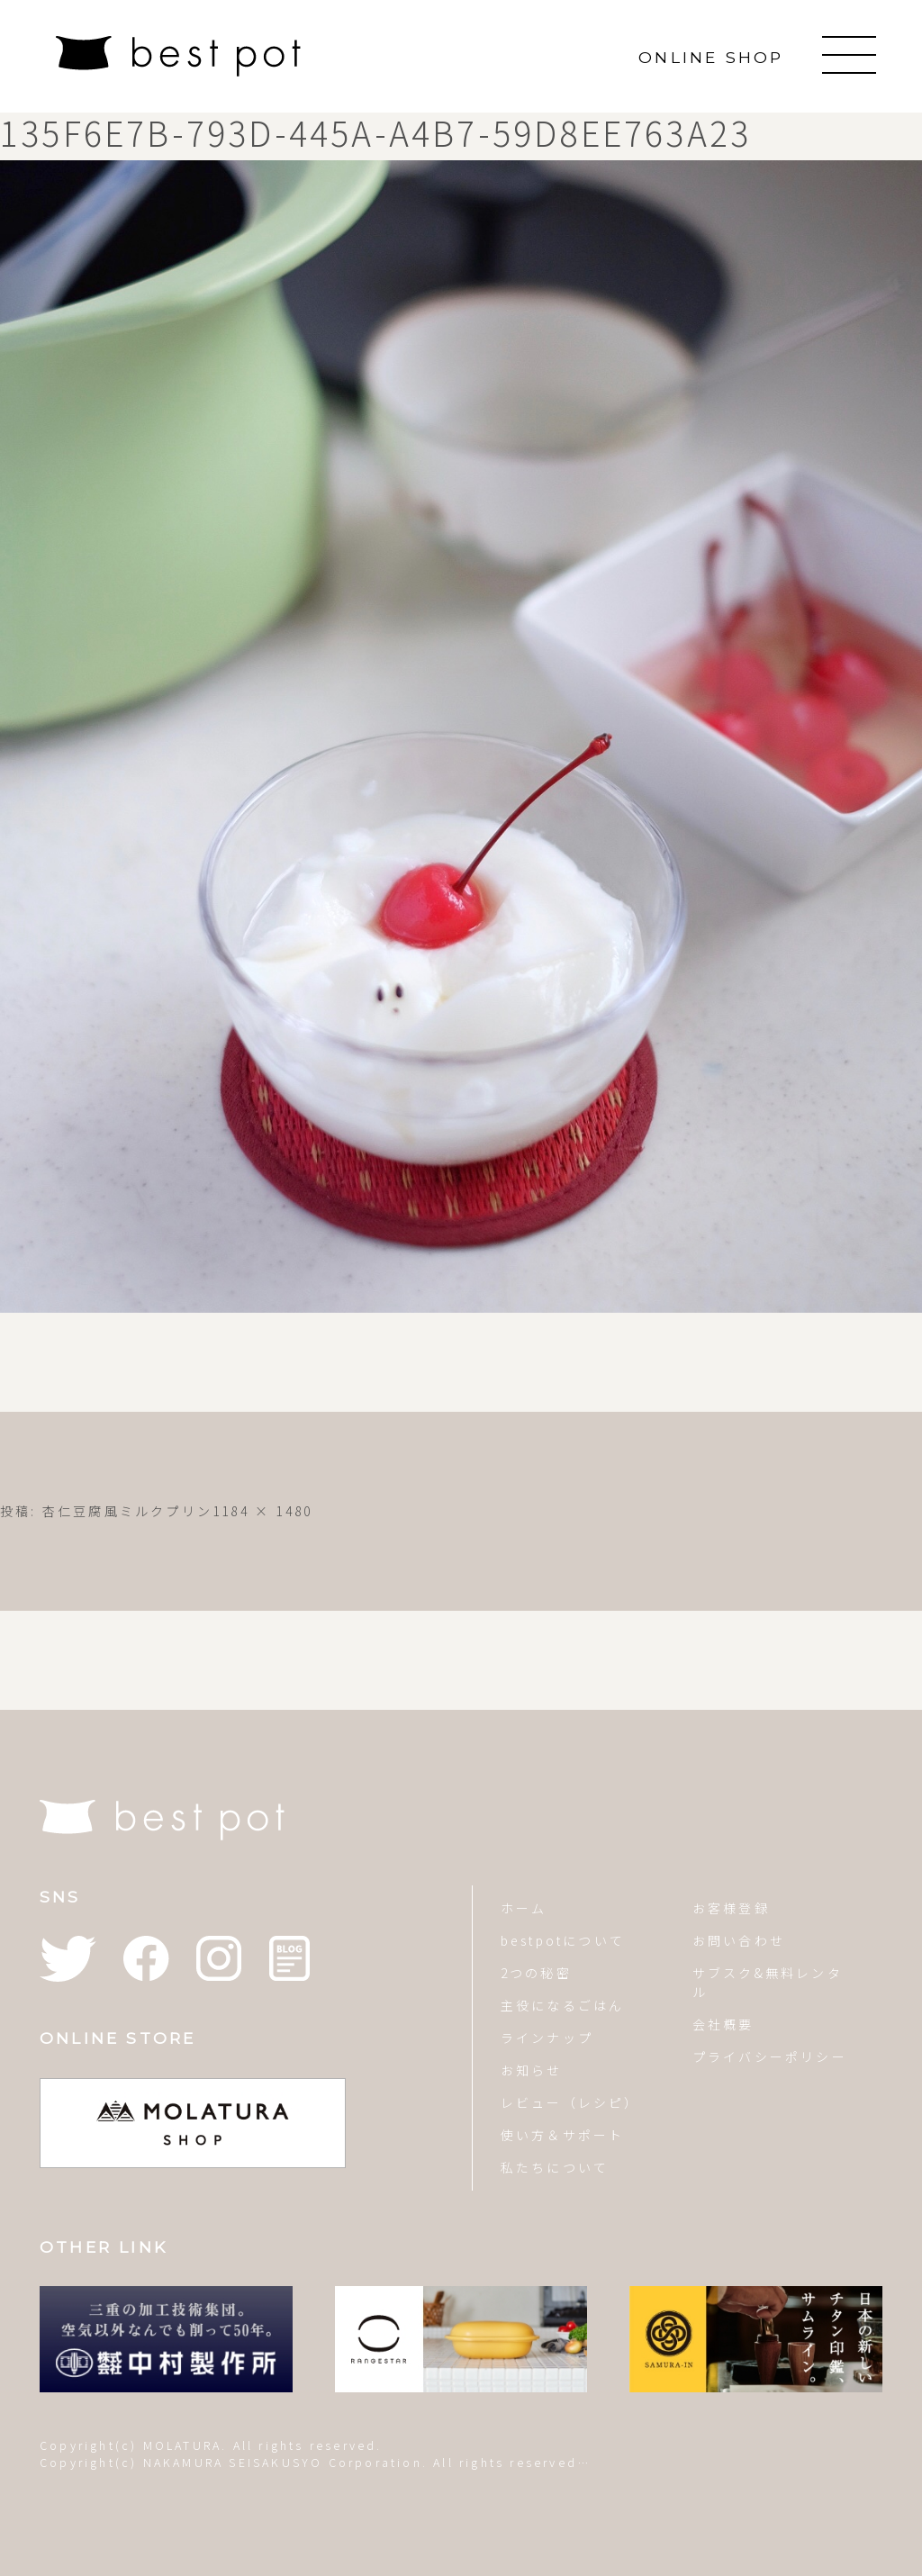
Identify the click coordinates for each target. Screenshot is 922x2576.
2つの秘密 (536, 1973)
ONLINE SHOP (710, 57)
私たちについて (555, 2167)
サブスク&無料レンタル (767, 1982)
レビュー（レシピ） (569, 2102)
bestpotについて (563, 1940)
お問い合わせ (738, 1940)
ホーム (524, 1908)
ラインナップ (547, 2038)
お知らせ (532, 2070)
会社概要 (723, 2024)
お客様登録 (731, 1908)
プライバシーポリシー (769, 2056)
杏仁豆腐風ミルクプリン (127, 1511)
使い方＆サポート (563, 2135)
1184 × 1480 (262, 1511)
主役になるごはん (563, 2005)
